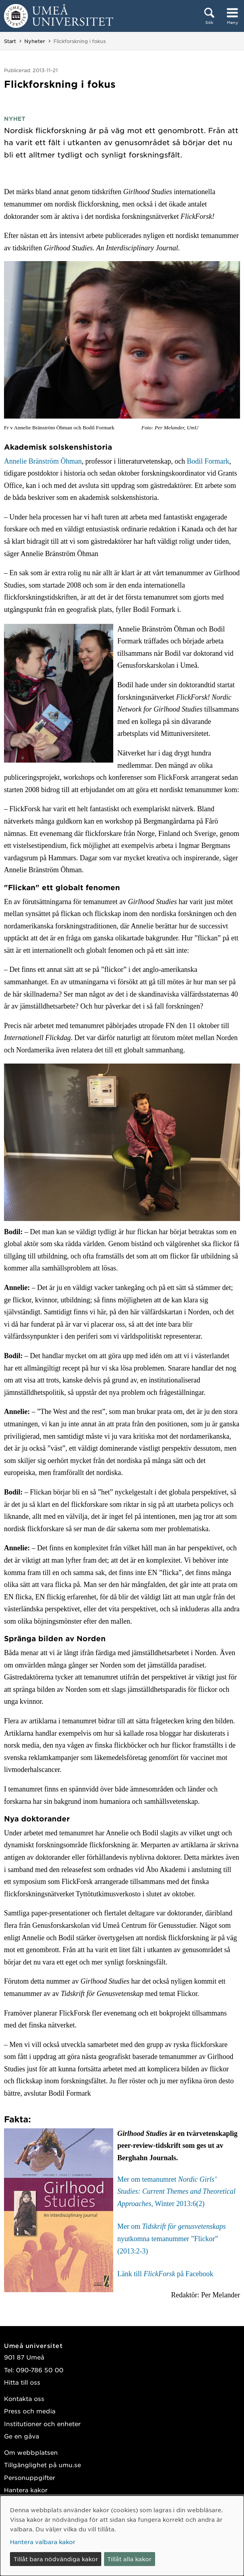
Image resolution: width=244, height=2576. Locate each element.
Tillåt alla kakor (129, 2558)
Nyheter (34, 41)
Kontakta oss (24, 2398)
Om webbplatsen (31, 2452)
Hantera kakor (25, 2489)
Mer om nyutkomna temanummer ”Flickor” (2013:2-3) (171, 2238)
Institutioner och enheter (42, 2423)
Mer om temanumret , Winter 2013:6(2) (176, 2191)
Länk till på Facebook (165, 2274)
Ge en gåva (21, 2436)
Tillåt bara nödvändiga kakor (56, 2558)
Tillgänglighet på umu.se (42, 2464)
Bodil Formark (208, 461)
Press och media (29, 2411)
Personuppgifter (29, 2477)
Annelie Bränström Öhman (43, 461)
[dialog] (122, 2535)
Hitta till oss (22, 2382)
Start (10, 41)
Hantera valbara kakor (42, 2541)
